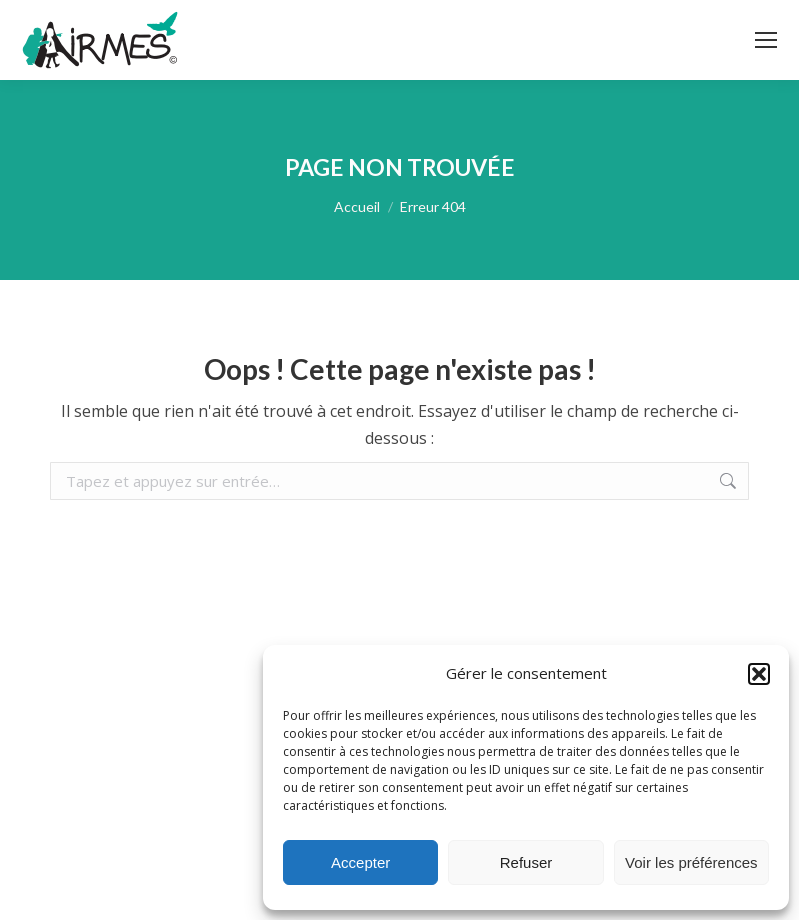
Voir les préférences (691, 862)
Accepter (360, 862)
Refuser (526, 862)
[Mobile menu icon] (766, 40)
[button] (759, 674)
